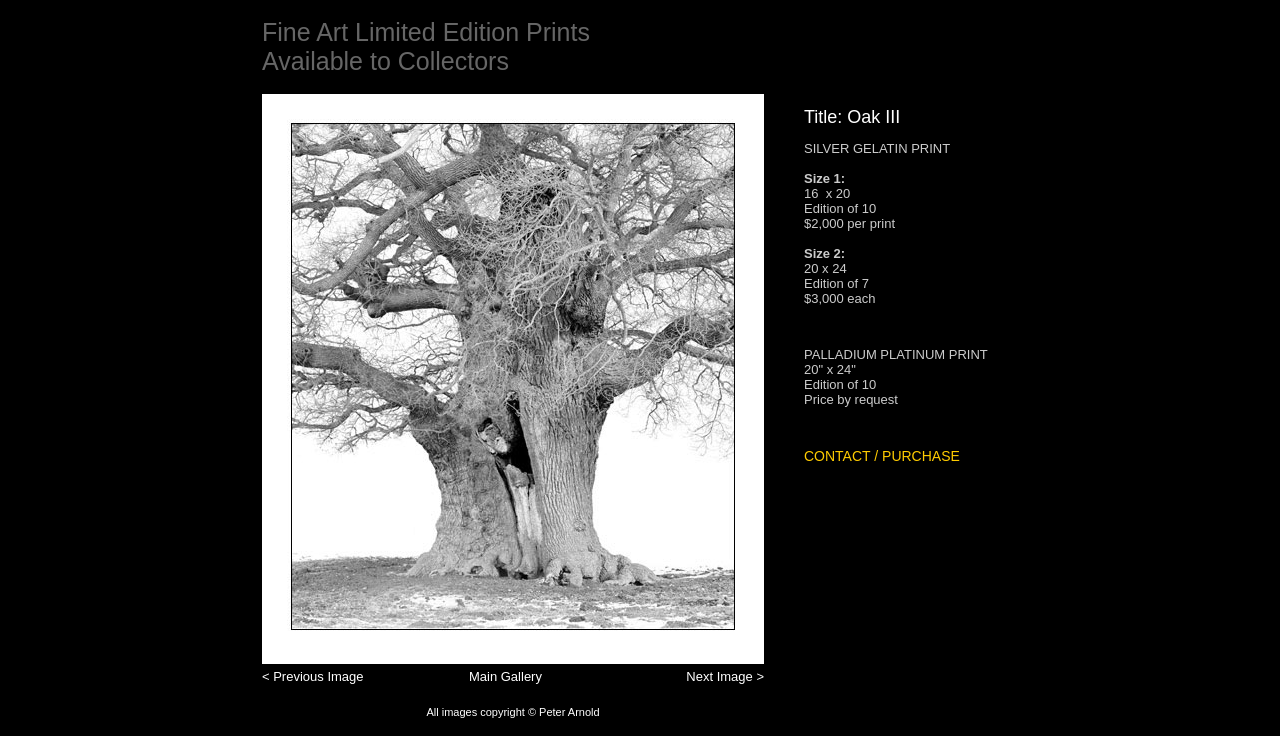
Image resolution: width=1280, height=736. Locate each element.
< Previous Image (313, 676)
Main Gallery (505, 676)
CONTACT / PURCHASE (882, 456)
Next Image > (725, 676)
